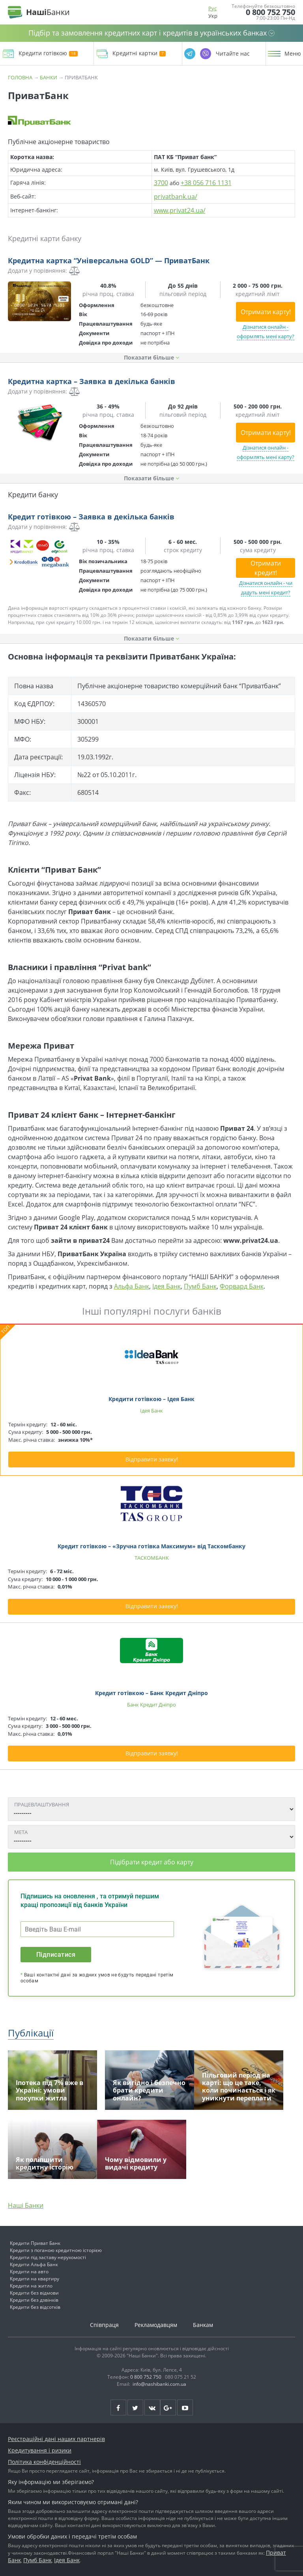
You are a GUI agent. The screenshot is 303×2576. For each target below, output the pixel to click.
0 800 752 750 (270, 12)
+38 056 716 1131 (206, 182)
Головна (20, 77)
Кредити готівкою (48, 53)
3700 (161, 182)
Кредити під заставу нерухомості (48, 2257)
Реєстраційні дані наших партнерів (56, 2439)
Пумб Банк (200, 1286)
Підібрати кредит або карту (151, 1862)
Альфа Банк (131, 1286)
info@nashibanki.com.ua (159, 2384)
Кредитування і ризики (39, 2450)
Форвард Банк (242, 1286)
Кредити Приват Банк (35, 2243)
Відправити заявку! (151, 1459)
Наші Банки (25, 2205)
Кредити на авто (29, 2271)
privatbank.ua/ (175, 196)
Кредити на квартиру (34, 2278)
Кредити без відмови (34, 2292)
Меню (292, 53)
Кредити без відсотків (35, 2307)
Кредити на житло (31, 2285)
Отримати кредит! (266, 568)
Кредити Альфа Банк (34, 2264)
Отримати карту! (266, 311)
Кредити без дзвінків (34, 2300)
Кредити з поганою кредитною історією (56, 2250)
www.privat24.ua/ (180, 210)
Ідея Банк (166, 1286)
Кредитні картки (139, 53)
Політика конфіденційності (44, 2461)
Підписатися (55, 1954)
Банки (48, 77)
